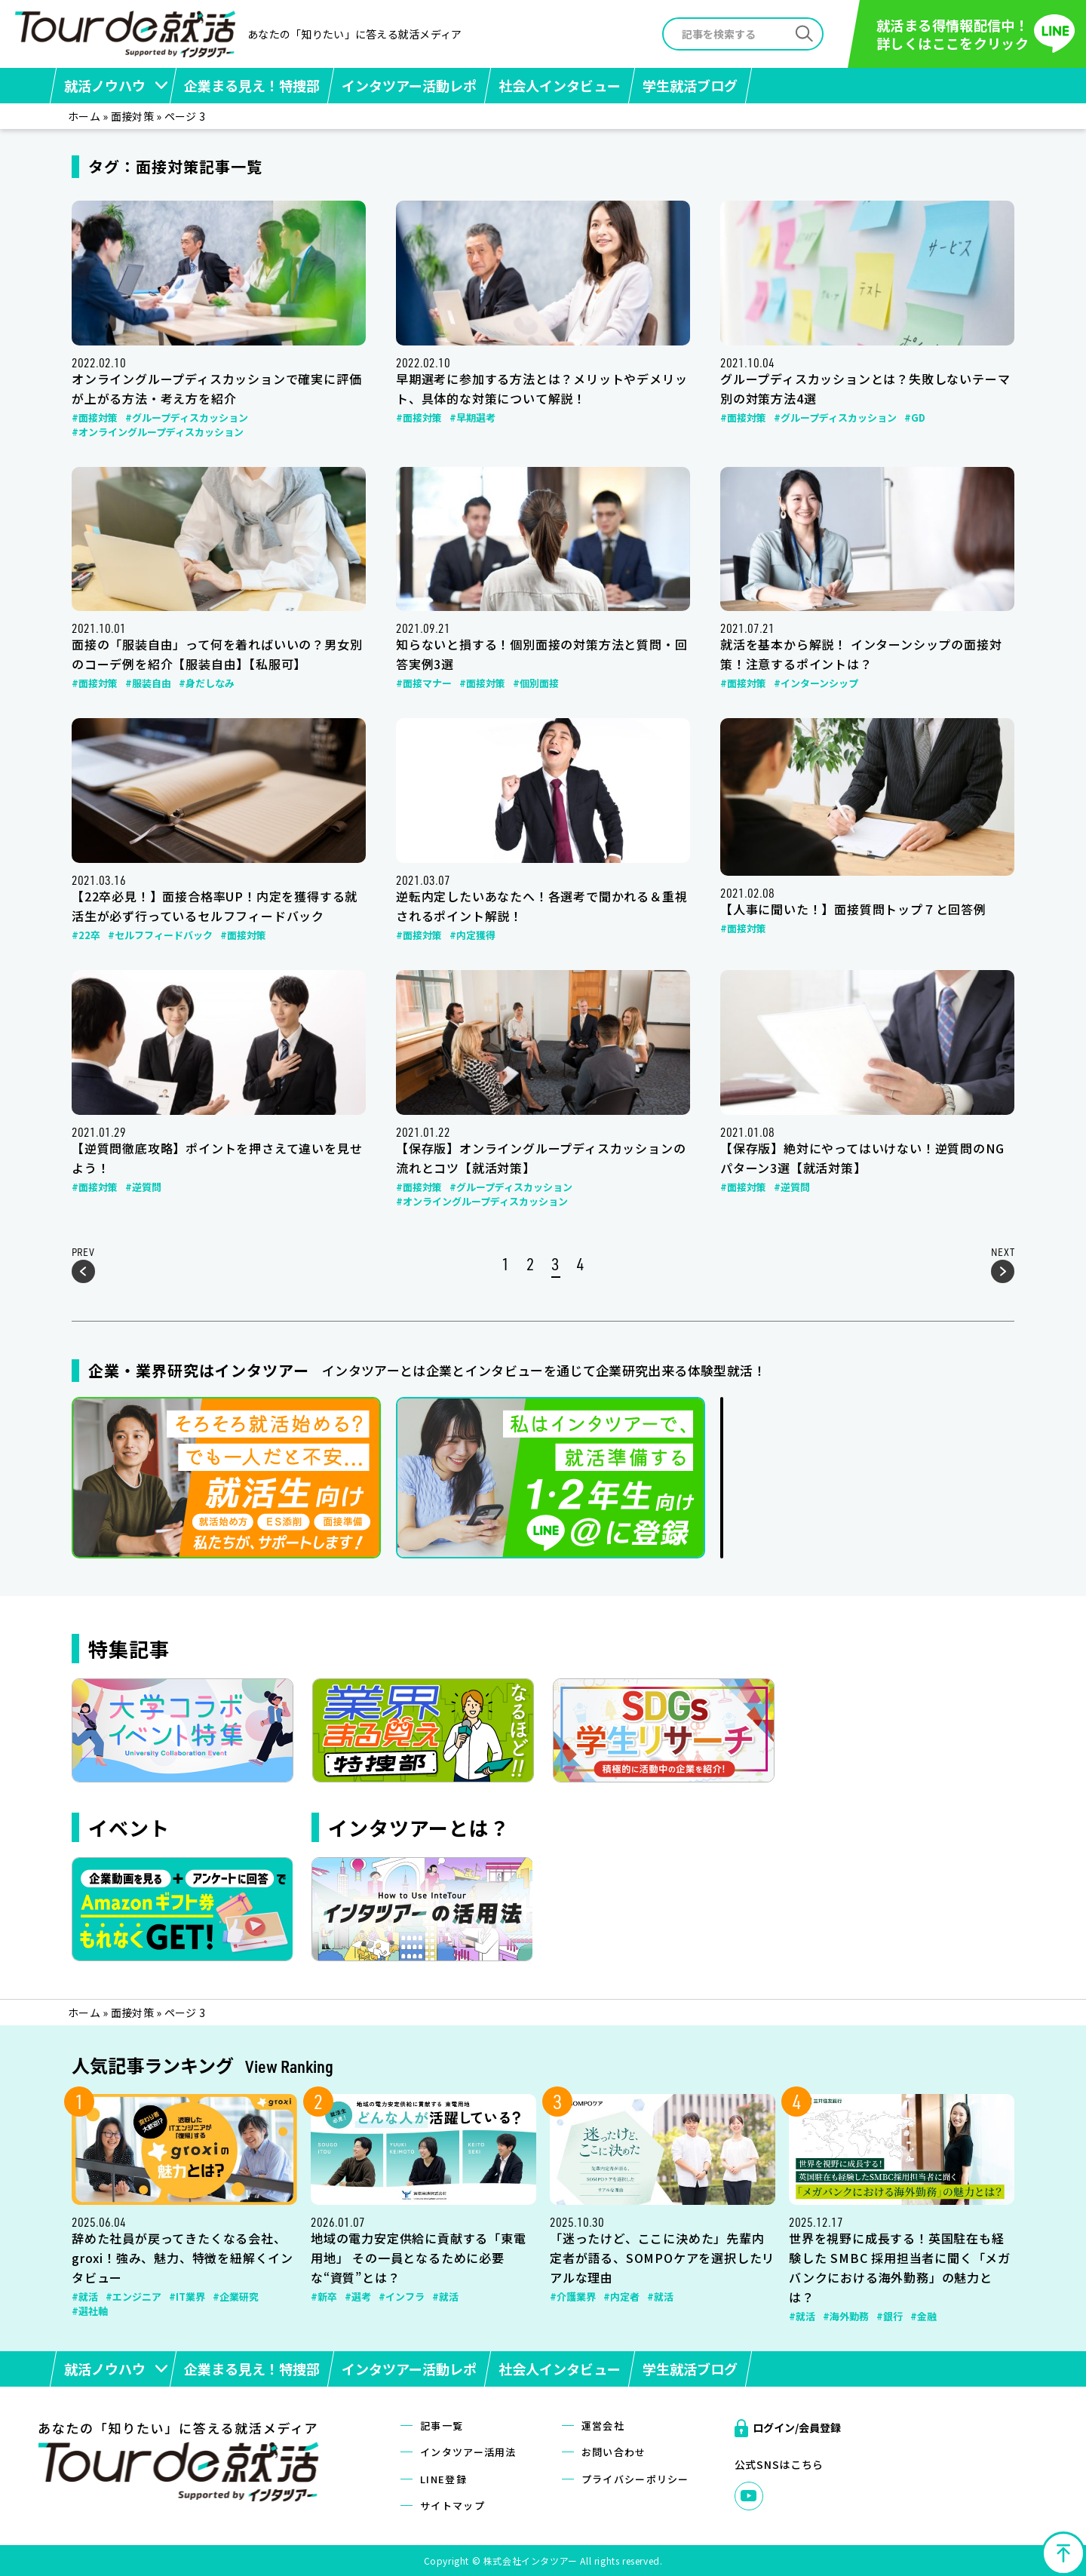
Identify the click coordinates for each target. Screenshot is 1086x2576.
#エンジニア (133, 2296)
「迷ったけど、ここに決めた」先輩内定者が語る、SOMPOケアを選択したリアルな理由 (662, 2257)
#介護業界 (573, 2296)
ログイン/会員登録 (797, 2427)
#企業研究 (236, 2296)
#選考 (358, 2296)
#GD (914, 417)
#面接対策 (95, 417)
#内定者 (621, 2296)
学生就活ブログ (690, 85)
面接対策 (132, 116)
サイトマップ (452, 2505)
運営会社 (602, 2425)
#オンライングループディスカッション (158, 432)
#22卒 (86, 935)
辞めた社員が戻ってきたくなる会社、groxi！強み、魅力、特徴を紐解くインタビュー (182, 2257)
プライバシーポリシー (635, 2479)
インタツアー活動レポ (409, 85)
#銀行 (889, 2316)
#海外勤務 (846, 2316)
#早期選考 (472, 417)
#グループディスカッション (186, 417)
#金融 (923, 2316)
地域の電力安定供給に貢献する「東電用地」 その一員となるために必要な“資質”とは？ (418, 2257)
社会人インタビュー (560, 85)
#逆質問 (143, 1187)
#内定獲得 (472, 935)
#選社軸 (90, 2311)
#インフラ (402, 2296)
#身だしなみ (207, 683)
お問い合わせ (613, 2452)
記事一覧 (441, 2425)
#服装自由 (148, 683)
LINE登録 (443, 2479)
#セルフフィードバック (160, 935)
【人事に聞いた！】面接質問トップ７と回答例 (853, 909)
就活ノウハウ (105, 85)
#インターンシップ (816, 683)
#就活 (85, 2296)
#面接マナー (424, 683)
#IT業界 (187, 2296)
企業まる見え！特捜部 (252, 85)
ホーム (84, 116)
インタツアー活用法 (468, 2452)
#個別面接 (536, 683)
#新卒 (324, 2296)
